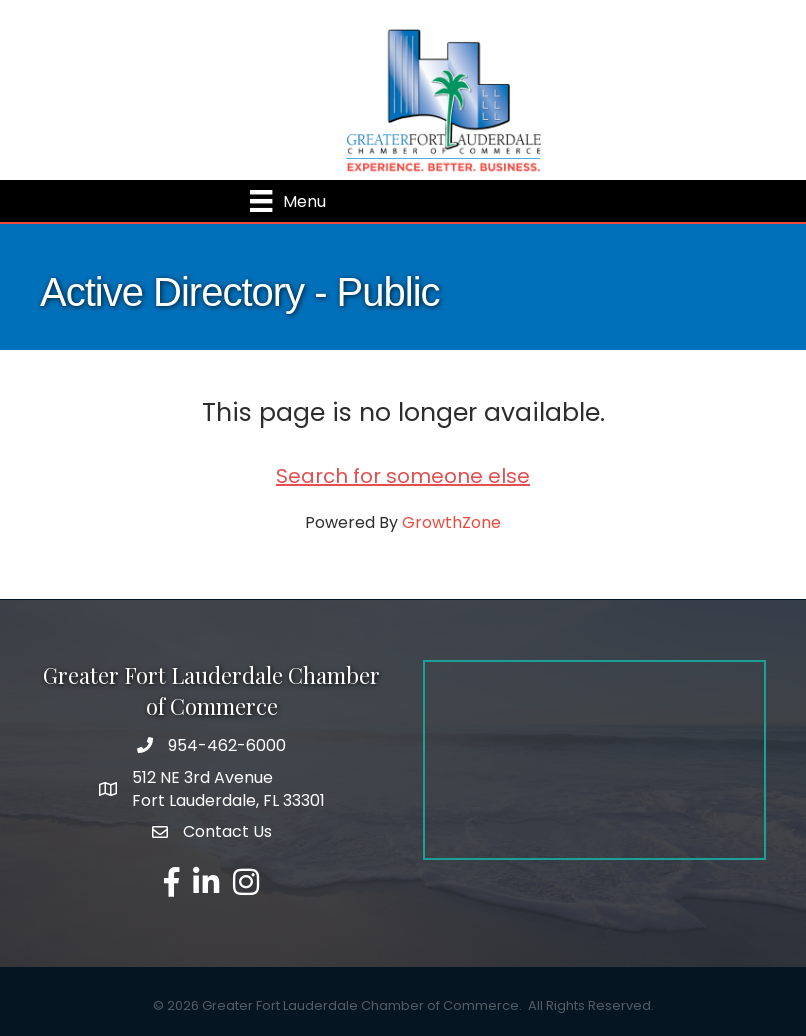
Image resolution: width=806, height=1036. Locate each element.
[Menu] (287, 201)
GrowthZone (451, 522)
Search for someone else (403, 476)
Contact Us (227, 831)
